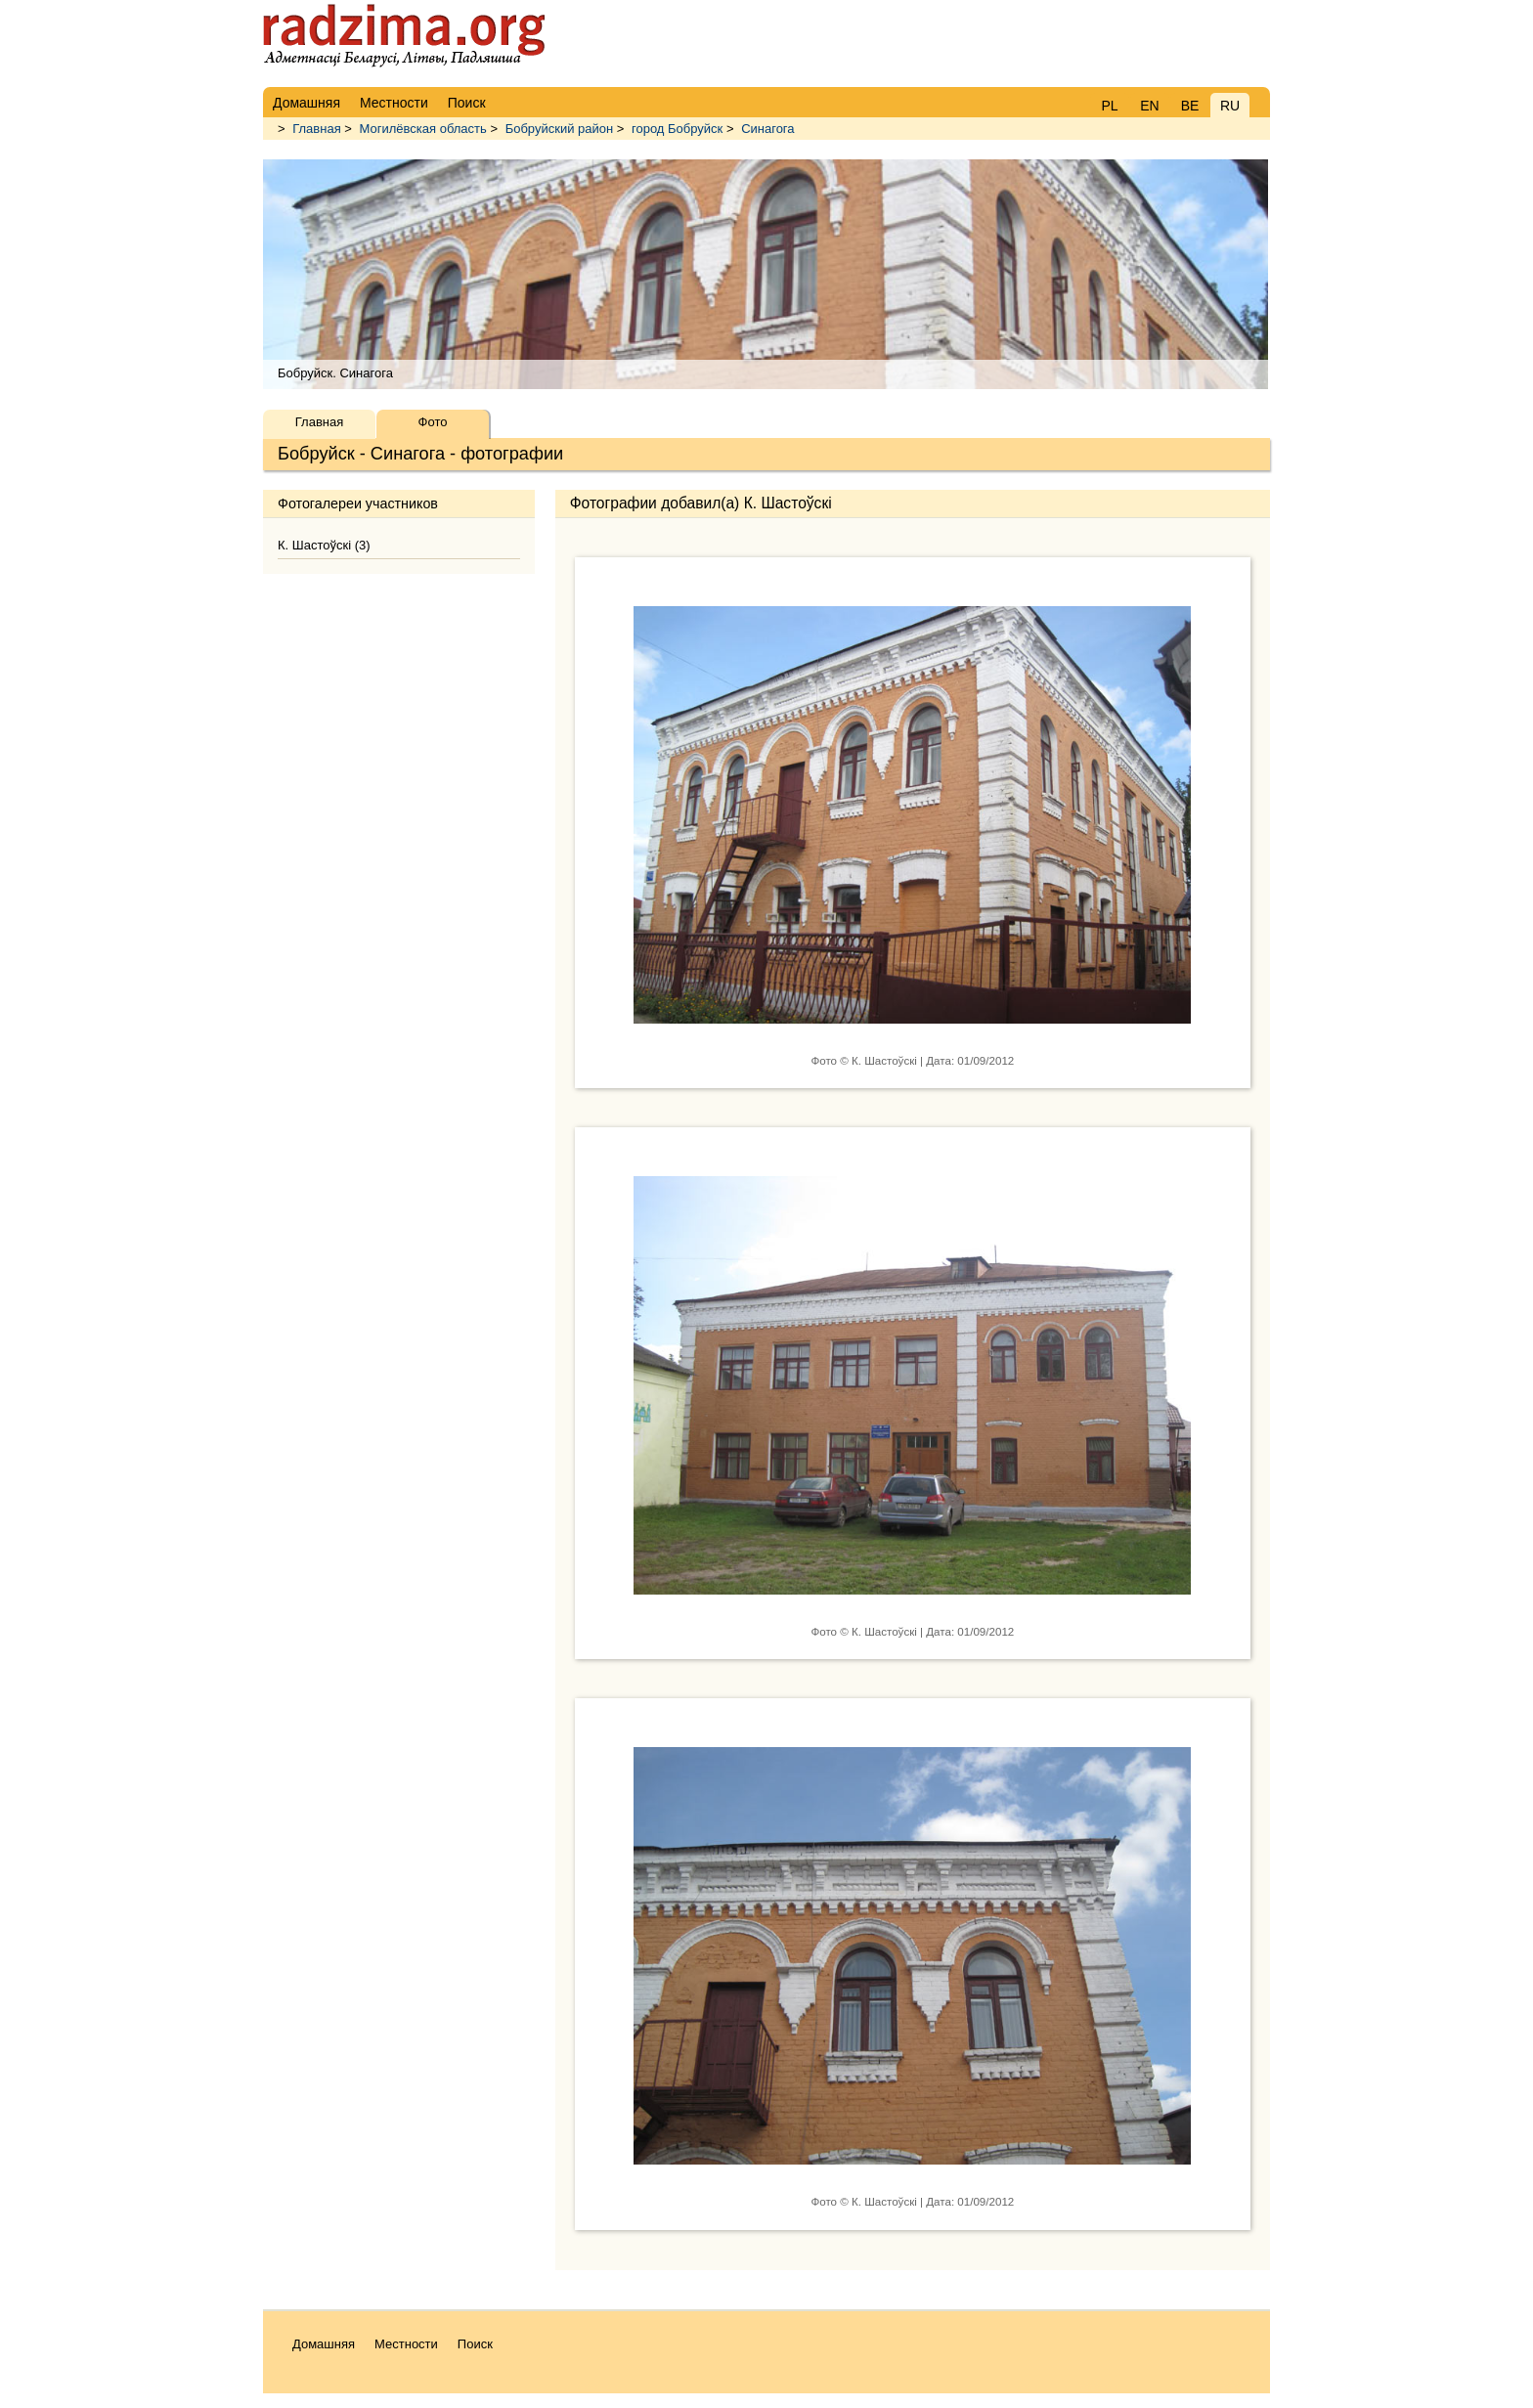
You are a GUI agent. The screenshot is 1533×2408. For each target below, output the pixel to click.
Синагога (767, 128)
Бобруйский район (559, 128)
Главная (316, 128)
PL (1109, 105)
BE (1190, 105)
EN (1149, 105)
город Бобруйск (677, 128)
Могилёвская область (423, 128)
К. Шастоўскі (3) (324, 545)
